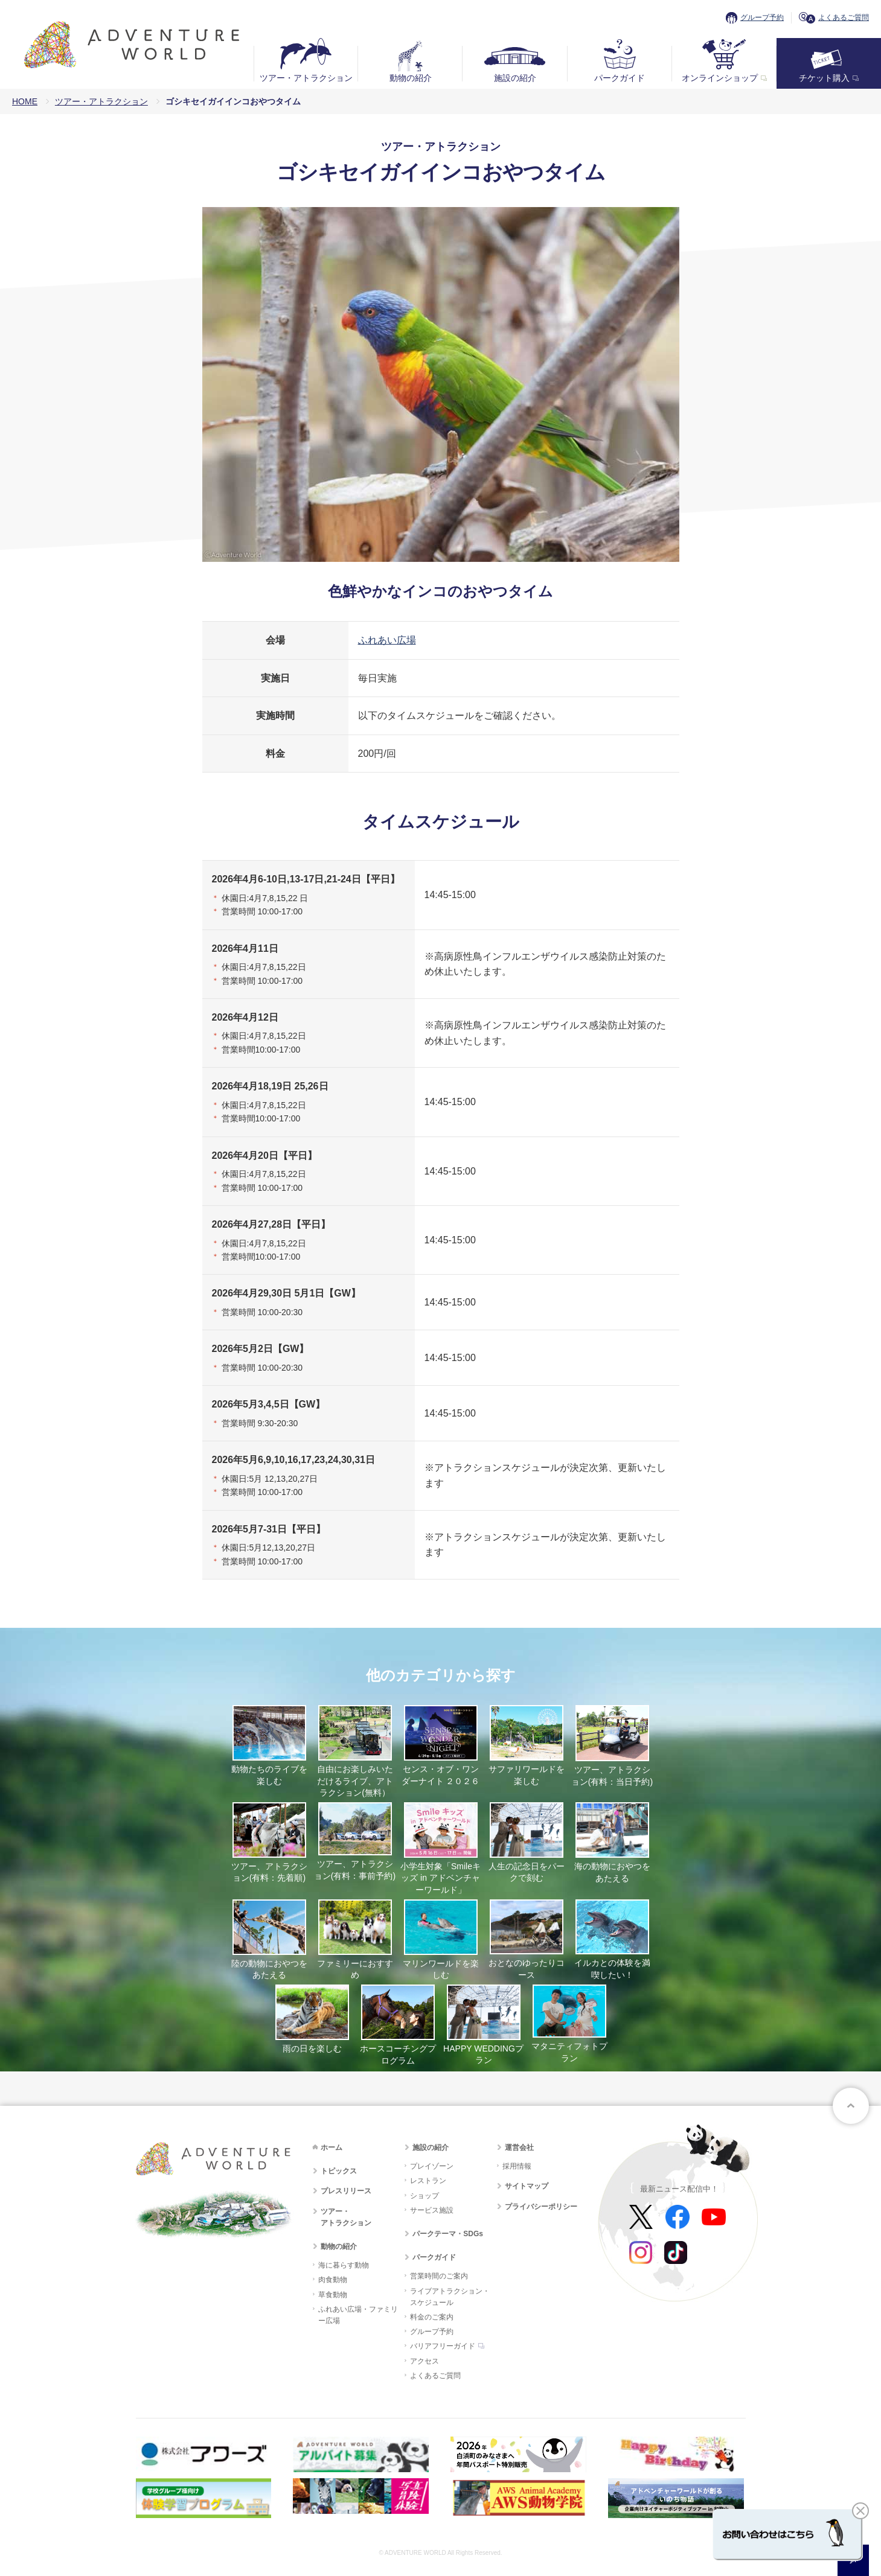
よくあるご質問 (843, 17)
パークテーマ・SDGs (447, 2234)
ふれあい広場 (387, 640)
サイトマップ (526, 2186)
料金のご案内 (431, 2317)
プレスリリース (346, 2191)
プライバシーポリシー (541, 2206)
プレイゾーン (431, 2166)
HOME (24, 101)
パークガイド (619, 78)
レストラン (428, 2180)
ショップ (424, 2196)
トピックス (339, 2171)
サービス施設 (431, 2210)
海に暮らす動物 (343, 2265)
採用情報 (516, 2166)
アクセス (424, 2361)
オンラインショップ (720, 78)
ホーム (331, 2147)
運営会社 (519, 2147)
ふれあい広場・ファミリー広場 (358, 2315)
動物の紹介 (410, 78)
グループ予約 (762, 17)
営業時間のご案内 (439, 2276)
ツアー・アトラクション (306, 78)
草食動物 (332, 2295)
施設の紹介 (515, 78)
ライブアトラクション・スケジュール (450, 2297)
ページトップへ (851, 2106)
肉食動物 (332, 2279)
